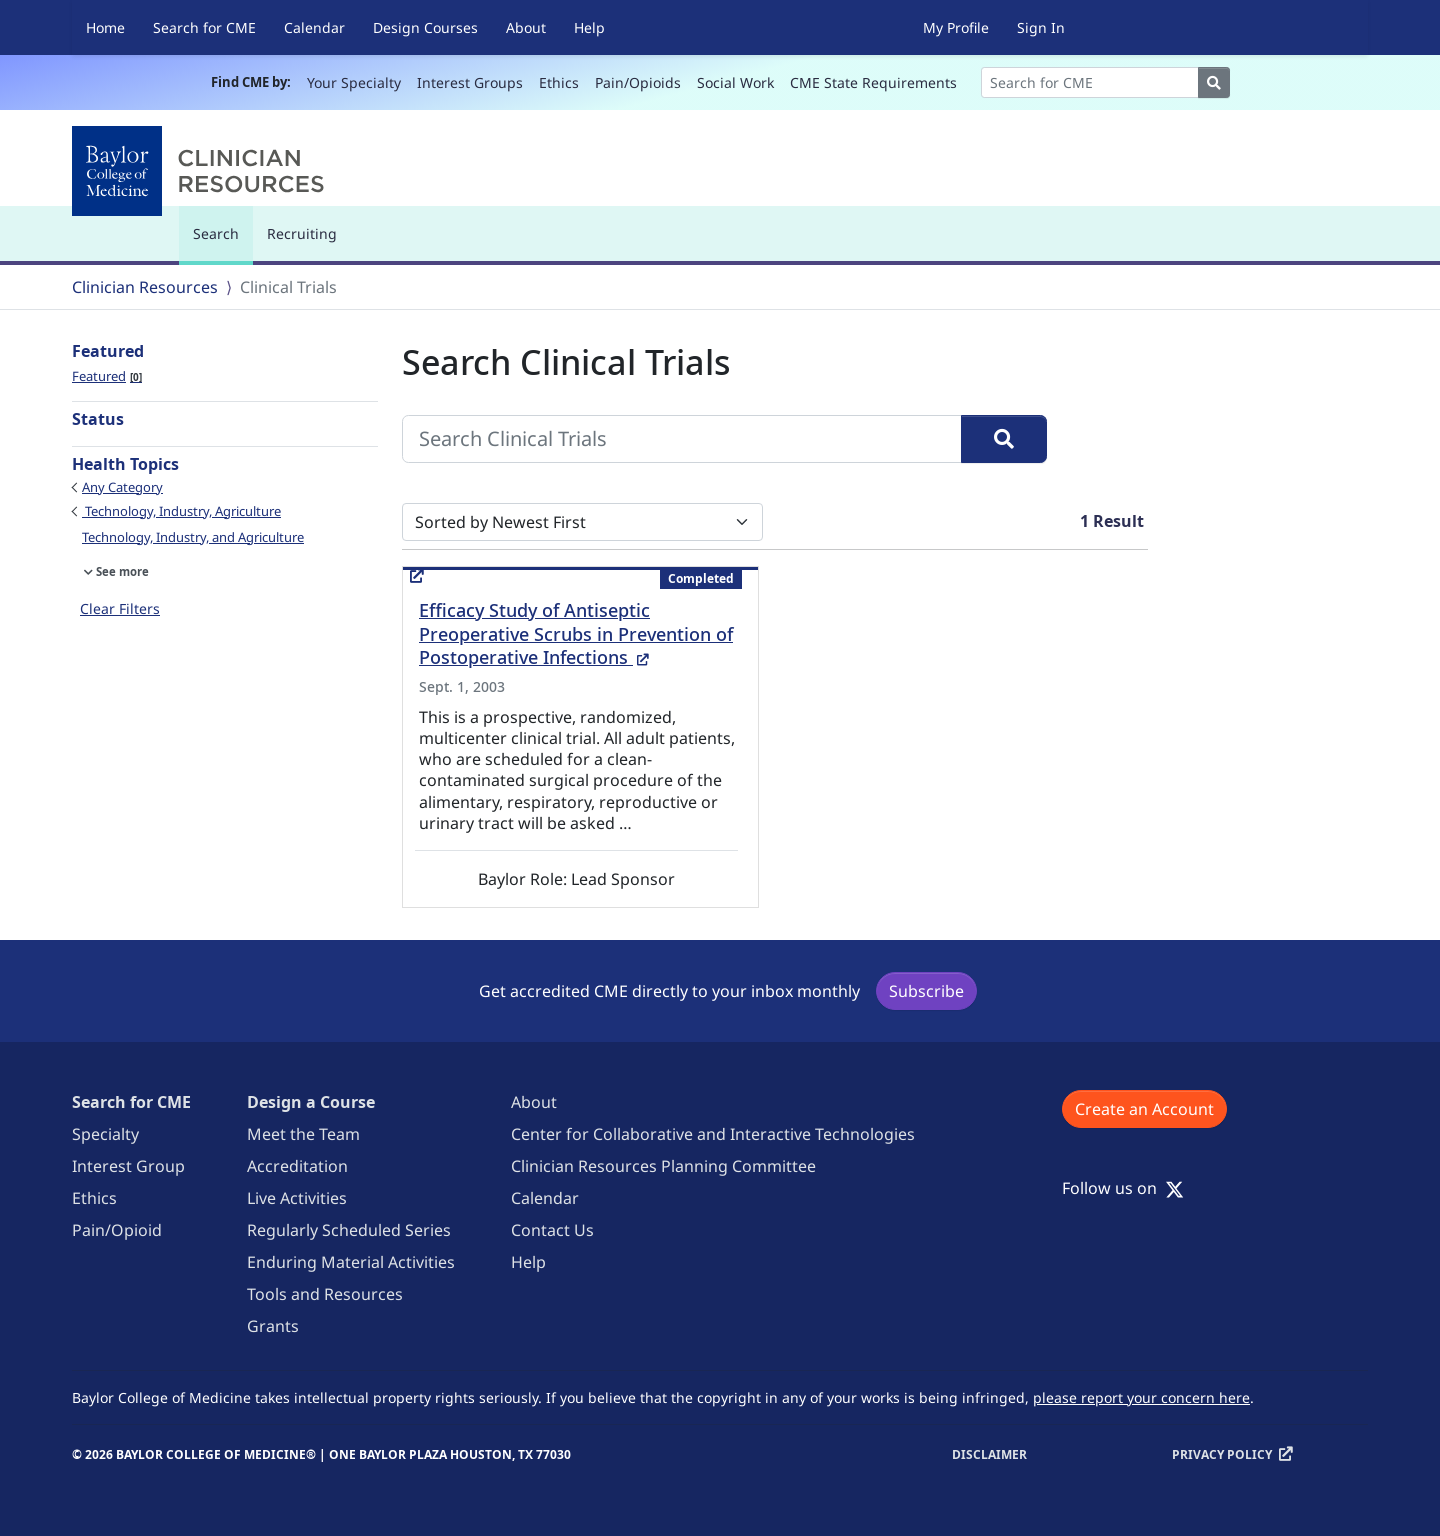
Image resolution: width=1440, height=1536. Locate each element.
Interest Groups (470, 82)
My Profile (956, 27)
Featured (107, 376)
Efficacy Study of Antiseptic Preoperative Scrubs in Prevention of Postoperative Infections (576, 634)
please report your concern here (1141, 1397)
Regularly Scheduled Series (349, 1230)
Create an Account (1144, 1109)
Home (105, 27)
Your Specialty (354, 82)
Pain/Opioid (117, 1230)
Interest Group (128, 1166)
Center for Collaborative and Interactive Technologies (713, 1134)
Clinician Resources (145, 287)
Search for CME (204, 27)
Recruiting (302, 233)
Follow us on (1123, 1188)
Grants (273, 1326)
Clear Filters (120, 608)
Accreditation (297, 1166)
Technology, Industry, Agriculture (181, 511)
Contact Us (552, 1230)
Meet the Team (303, 1134)
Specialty (105, 1134)
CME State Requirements (873, 82)
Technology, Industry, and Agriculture (193, 537)
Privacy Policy (1222, 1454)
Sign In (1041, 27)
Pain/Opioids (638, 82)
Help (589, 27)
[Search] (1090, 82)
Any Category (122, 487)
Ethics (559, 82)
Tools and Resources (325, 1294)
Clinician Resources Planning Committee (663, 1166)
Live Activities (297, 1198)
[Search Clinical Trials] (682, 439)
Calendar (314, 27)
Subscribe (926, 991)
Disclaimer (989, 1454)
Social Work (735, 82)
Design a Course (311, 1102)
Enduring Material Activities (351, 1262)
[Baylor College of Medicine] (202, 171)
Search (221, 242)
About (526, 27)
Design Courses (425, 27)
